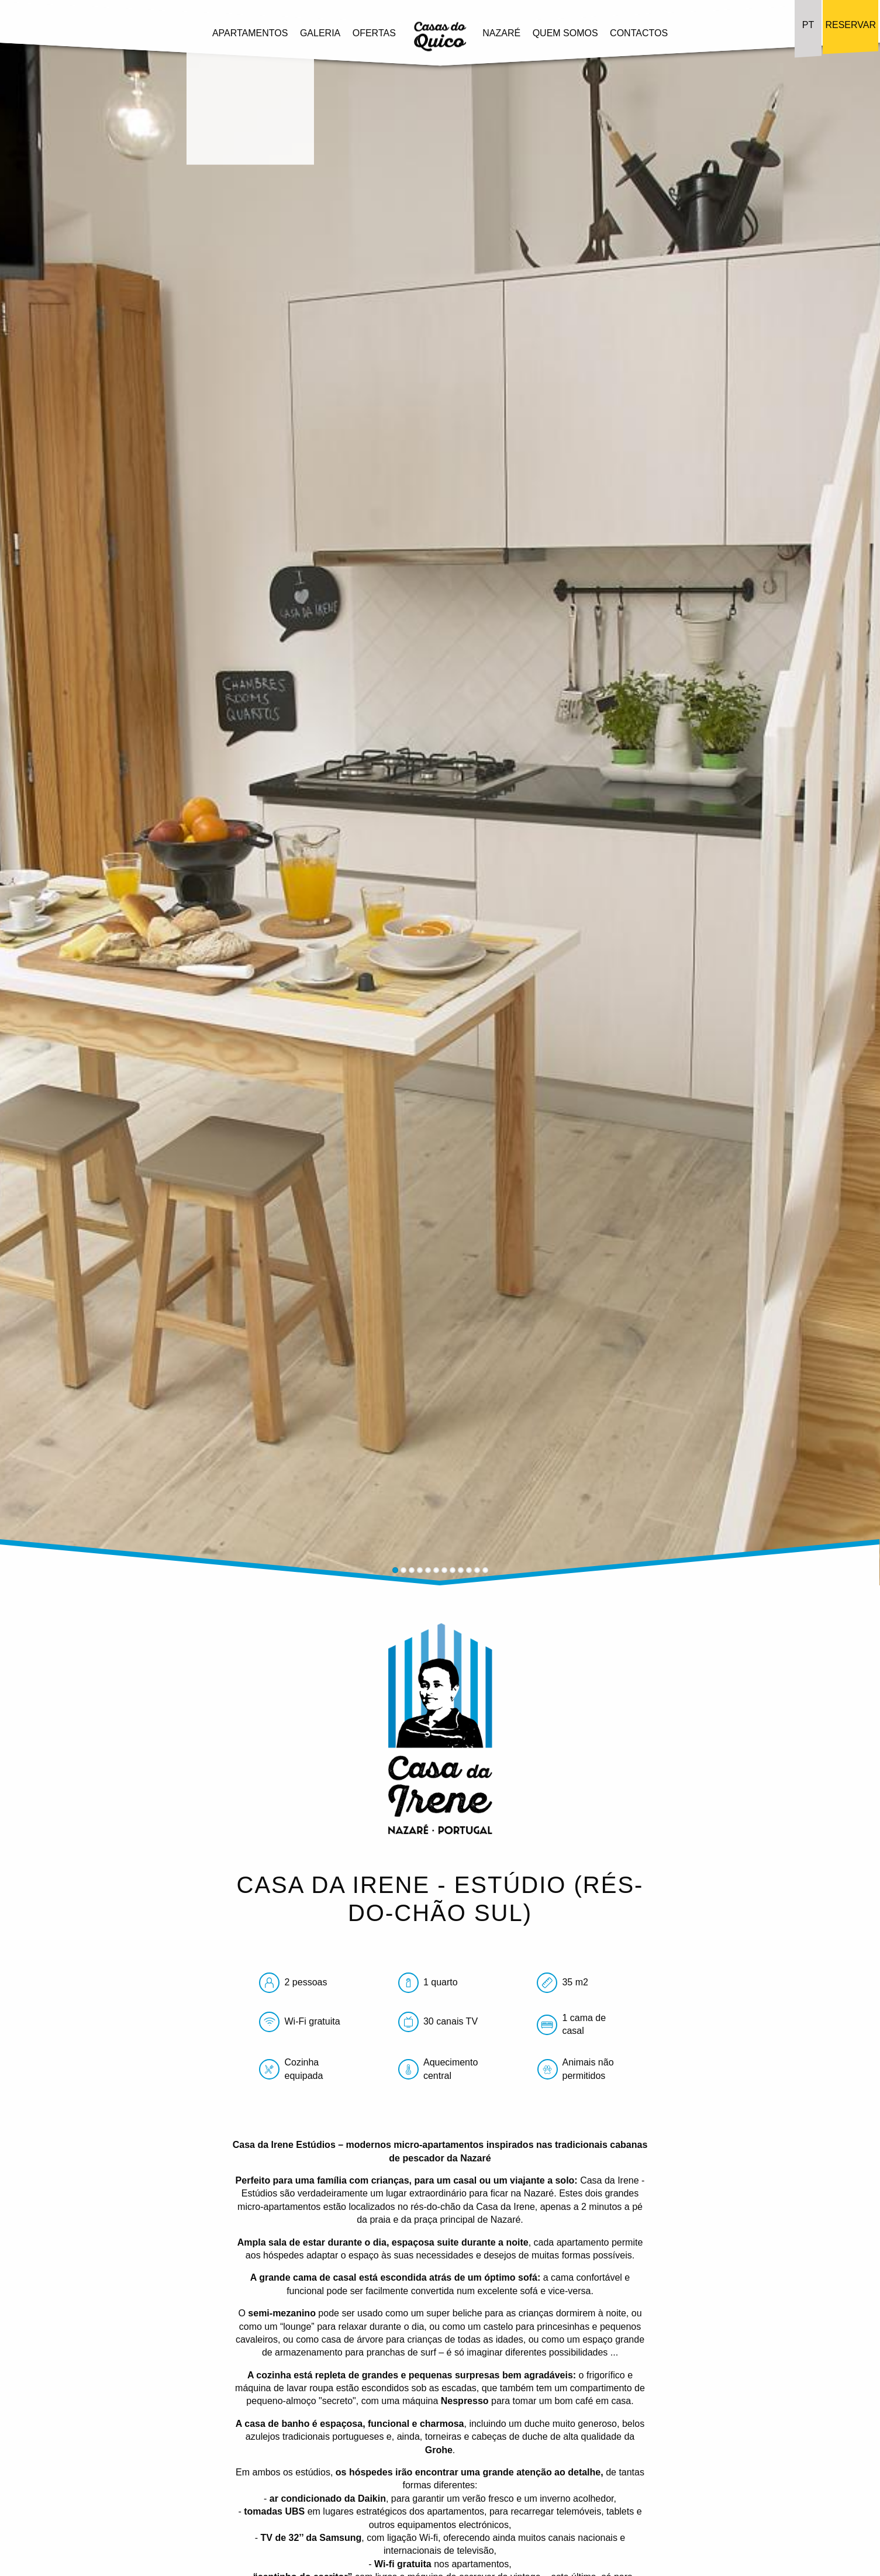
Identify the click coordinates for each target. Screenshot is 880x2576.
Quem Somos (565, 32)
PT (808, 25)
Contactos (639, 32)
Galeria (320, 32)
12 (485, 1570)
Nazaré (501, 32)
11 (477, 1570)
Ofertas (374, 32)
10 (469, 1570)
